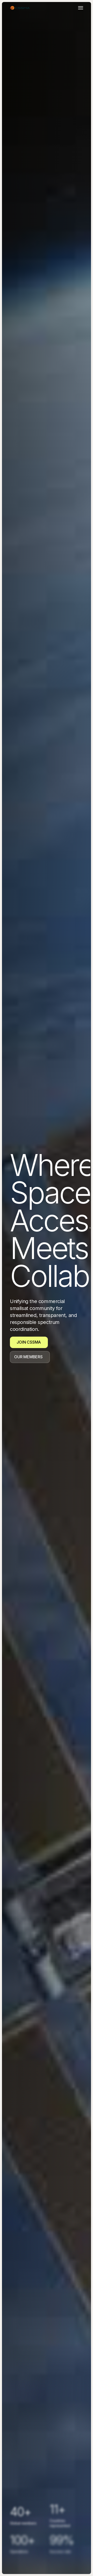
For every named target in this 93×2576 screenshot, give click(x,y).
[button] (80, 7)
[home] (20, 8)
